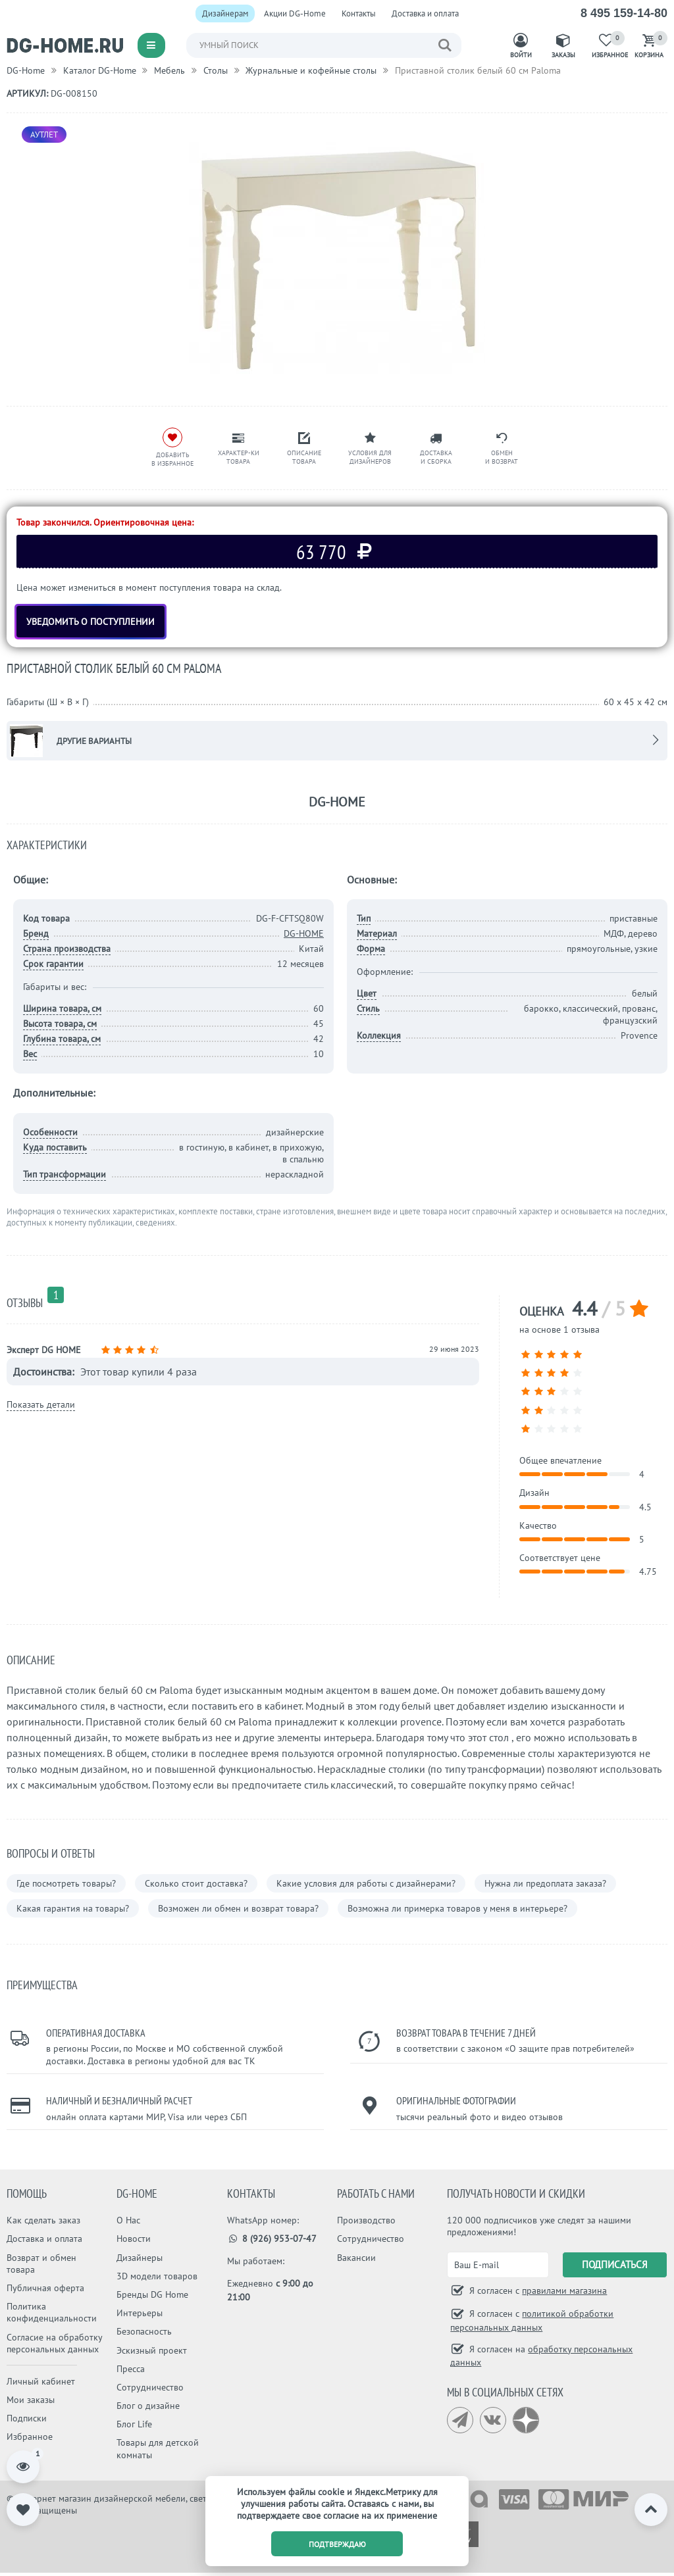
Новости (134, 2238)
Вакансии (356, 2258)
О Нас (128, 2220)
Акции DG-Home (295, 13)
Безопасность (144, 2331)
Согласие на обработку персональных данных (54, 2343)
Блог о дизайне (148, 2406)
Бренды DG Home (152, 2294)
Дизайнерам (225, 13)
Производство (366, 2220)
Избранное (30, 2436)
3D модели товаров (157, 2276)
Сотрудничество (150, 2387)
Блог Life (134, 2424)
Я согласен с (537, 2290)
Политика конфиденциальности (52, 2312)
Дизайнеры (140, 2258)
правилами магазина (564, 2290)
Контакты (359, 13)
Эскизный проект (152, 2350)
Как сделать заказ (43, 2220)
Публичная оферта (45, 2288)
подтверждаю (337, 2544)
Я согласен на (541, 2356)
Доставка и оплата (425, 13)
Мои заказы (31, 2400)
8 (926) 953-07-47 (272, 2238)
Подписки (27, 2418)
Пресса (131, 2369)
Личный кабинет (41, 2381)
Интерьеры (140, 2313)
